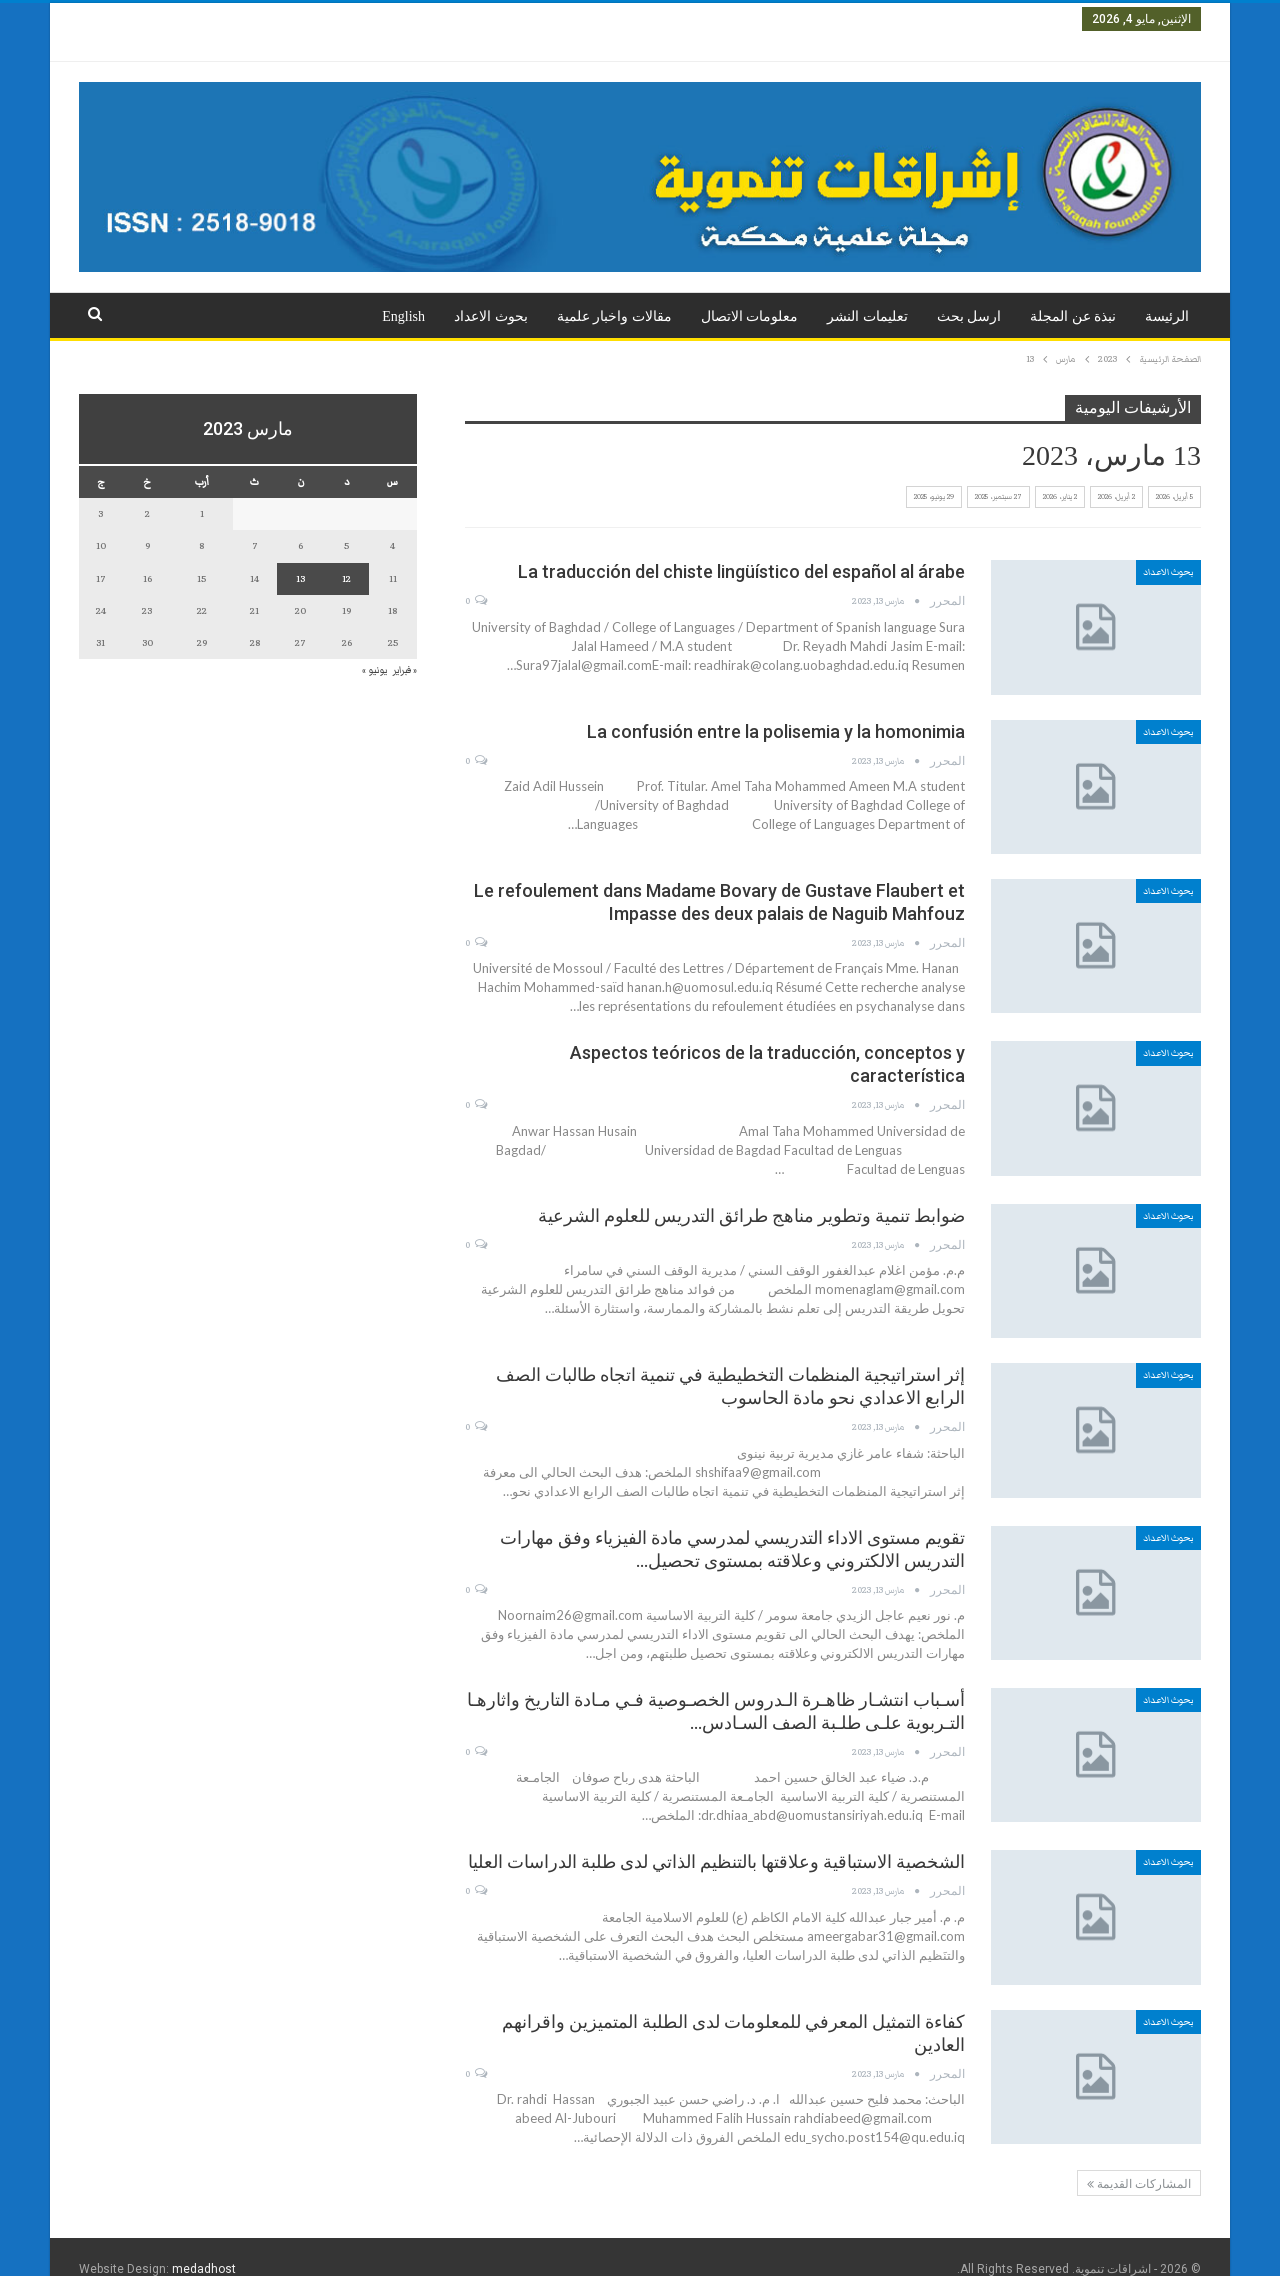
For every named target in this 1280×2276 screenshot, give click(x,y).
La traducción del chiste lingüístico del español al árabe (741, 547)
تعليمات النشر (867, 292)
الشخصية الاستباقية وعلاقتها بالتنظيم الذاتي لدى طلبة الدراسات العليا (716, 1837)
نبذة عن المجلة (1073, 292)
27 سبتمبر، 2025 (998, 473)
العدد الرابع (812, 19)
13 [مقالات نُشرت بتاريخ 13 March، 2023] (300, 555)
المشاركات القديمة (1139, 2160)
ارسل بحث (969, 292)
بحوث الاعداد (491, 292)
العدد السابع (554, 19)
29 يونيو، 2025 (934, 473)
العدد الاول (1039, 19)
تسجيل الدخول (127, 18)
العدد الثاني (965, 19)
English (403, 292)
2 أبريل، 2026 (1116, 473)
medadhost (204, 2245)
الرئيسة (1167, 292)
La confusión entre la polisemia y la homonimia (776, 707)
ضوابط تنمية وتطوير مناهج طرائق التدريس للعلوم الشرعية (751, 1191)
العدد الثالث (888, 19)
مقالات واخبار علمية (614, 292)
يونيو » (374, 646)
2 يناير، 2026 (1060, 473)
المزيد (484, 19)
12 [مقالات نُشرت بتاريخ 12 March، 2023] (346, 555)
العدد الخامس (730, 19)
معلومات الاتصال (750, 292)
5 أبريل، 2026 (1174, 473)
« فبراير (405, 646)
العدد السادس (640, 19)
